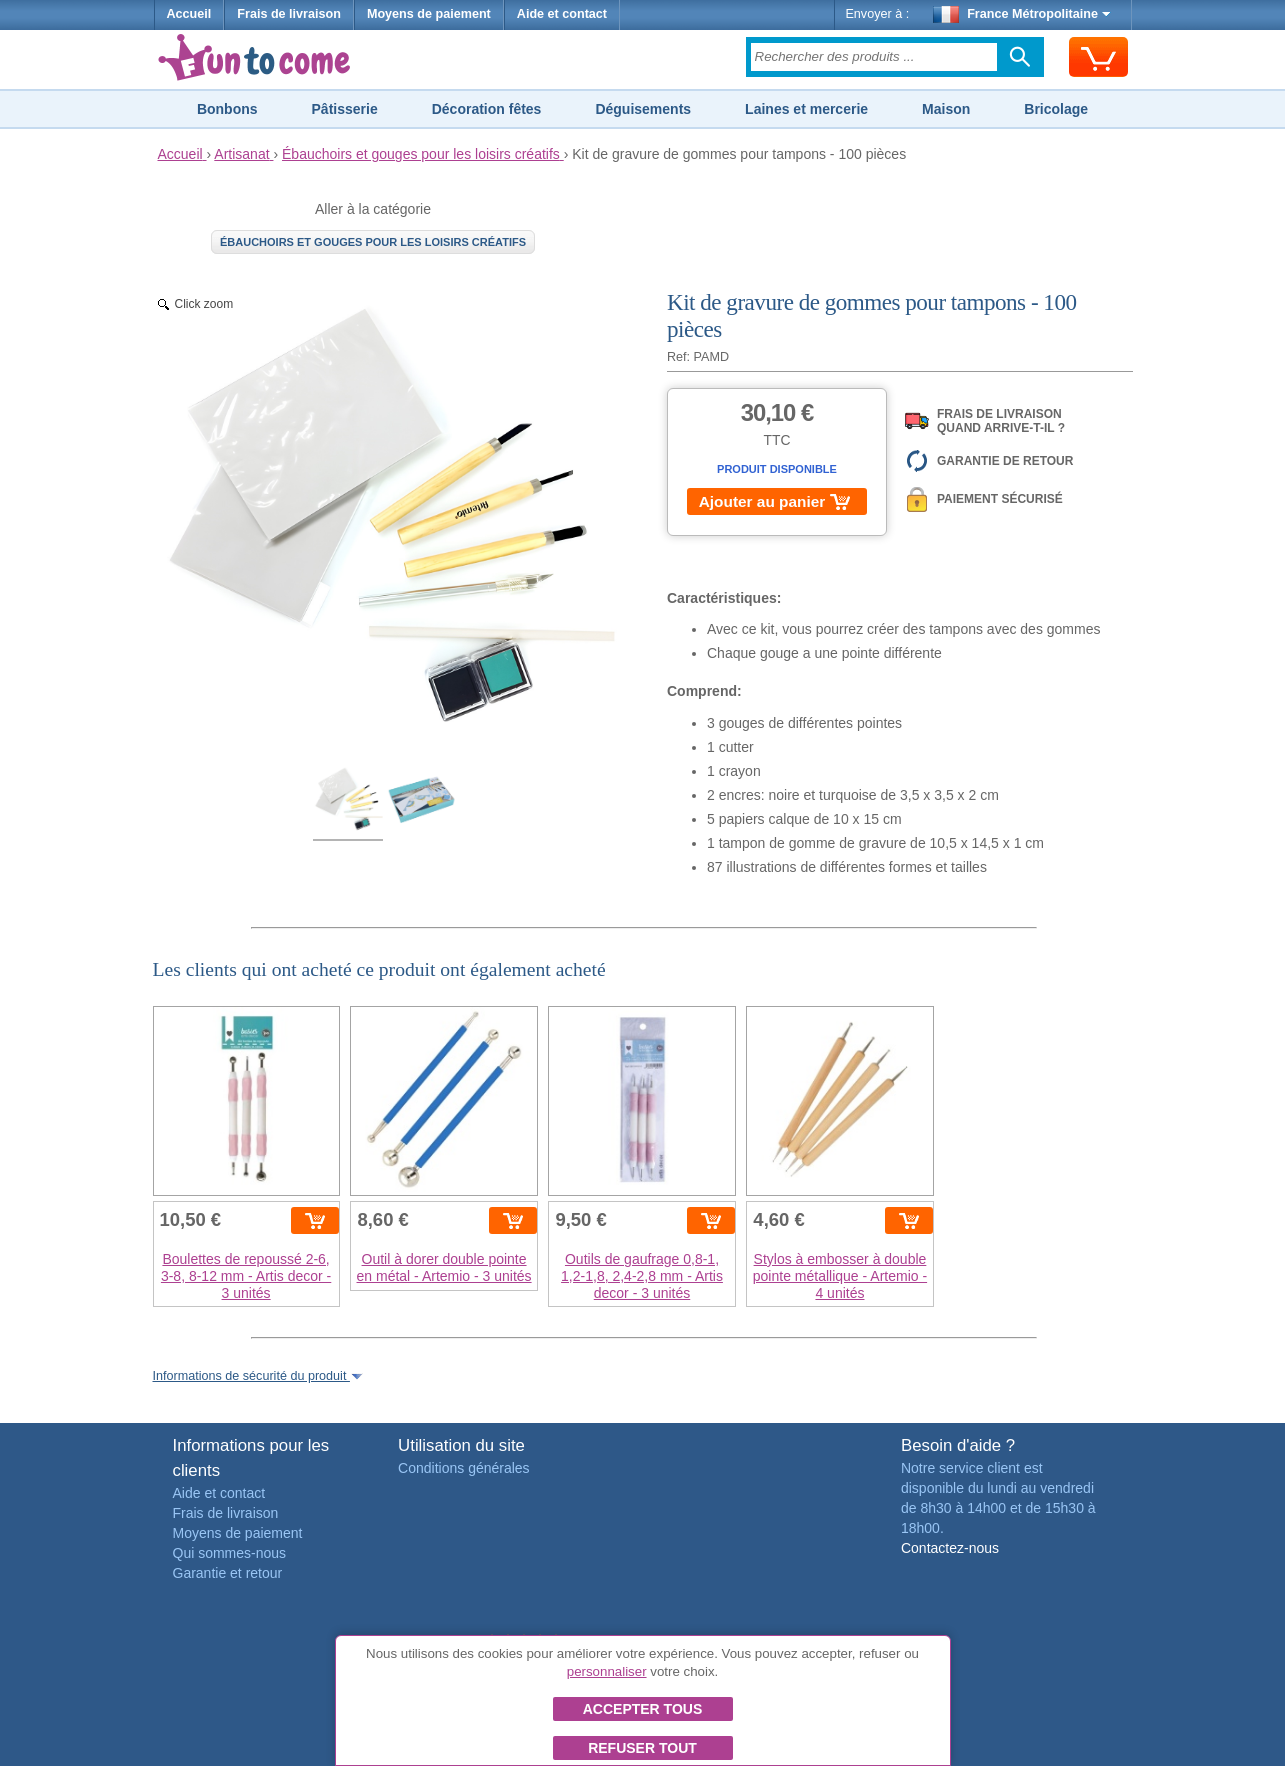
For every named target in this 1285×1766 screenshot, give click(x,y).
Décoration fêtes (487, 109)
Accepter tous (643, 1709)
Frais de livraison (289, 14)
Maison (946, 109)
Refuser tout (642, 1748)
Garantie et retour (228, 1573)
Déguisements (643, 109)
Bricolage (1056, 109)
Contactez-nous (950, 1548)
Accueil (189, 14)
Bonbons (227, 109)
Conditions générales (464, 1468)
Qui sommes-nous (230, 1553)
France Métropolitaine (1022, 14)
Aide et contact (562, 14)
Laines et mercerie (806, 109)
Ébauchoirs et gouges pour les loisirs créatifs (373, 242)
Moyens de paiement (429, 14)
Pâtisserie (345, 109)
